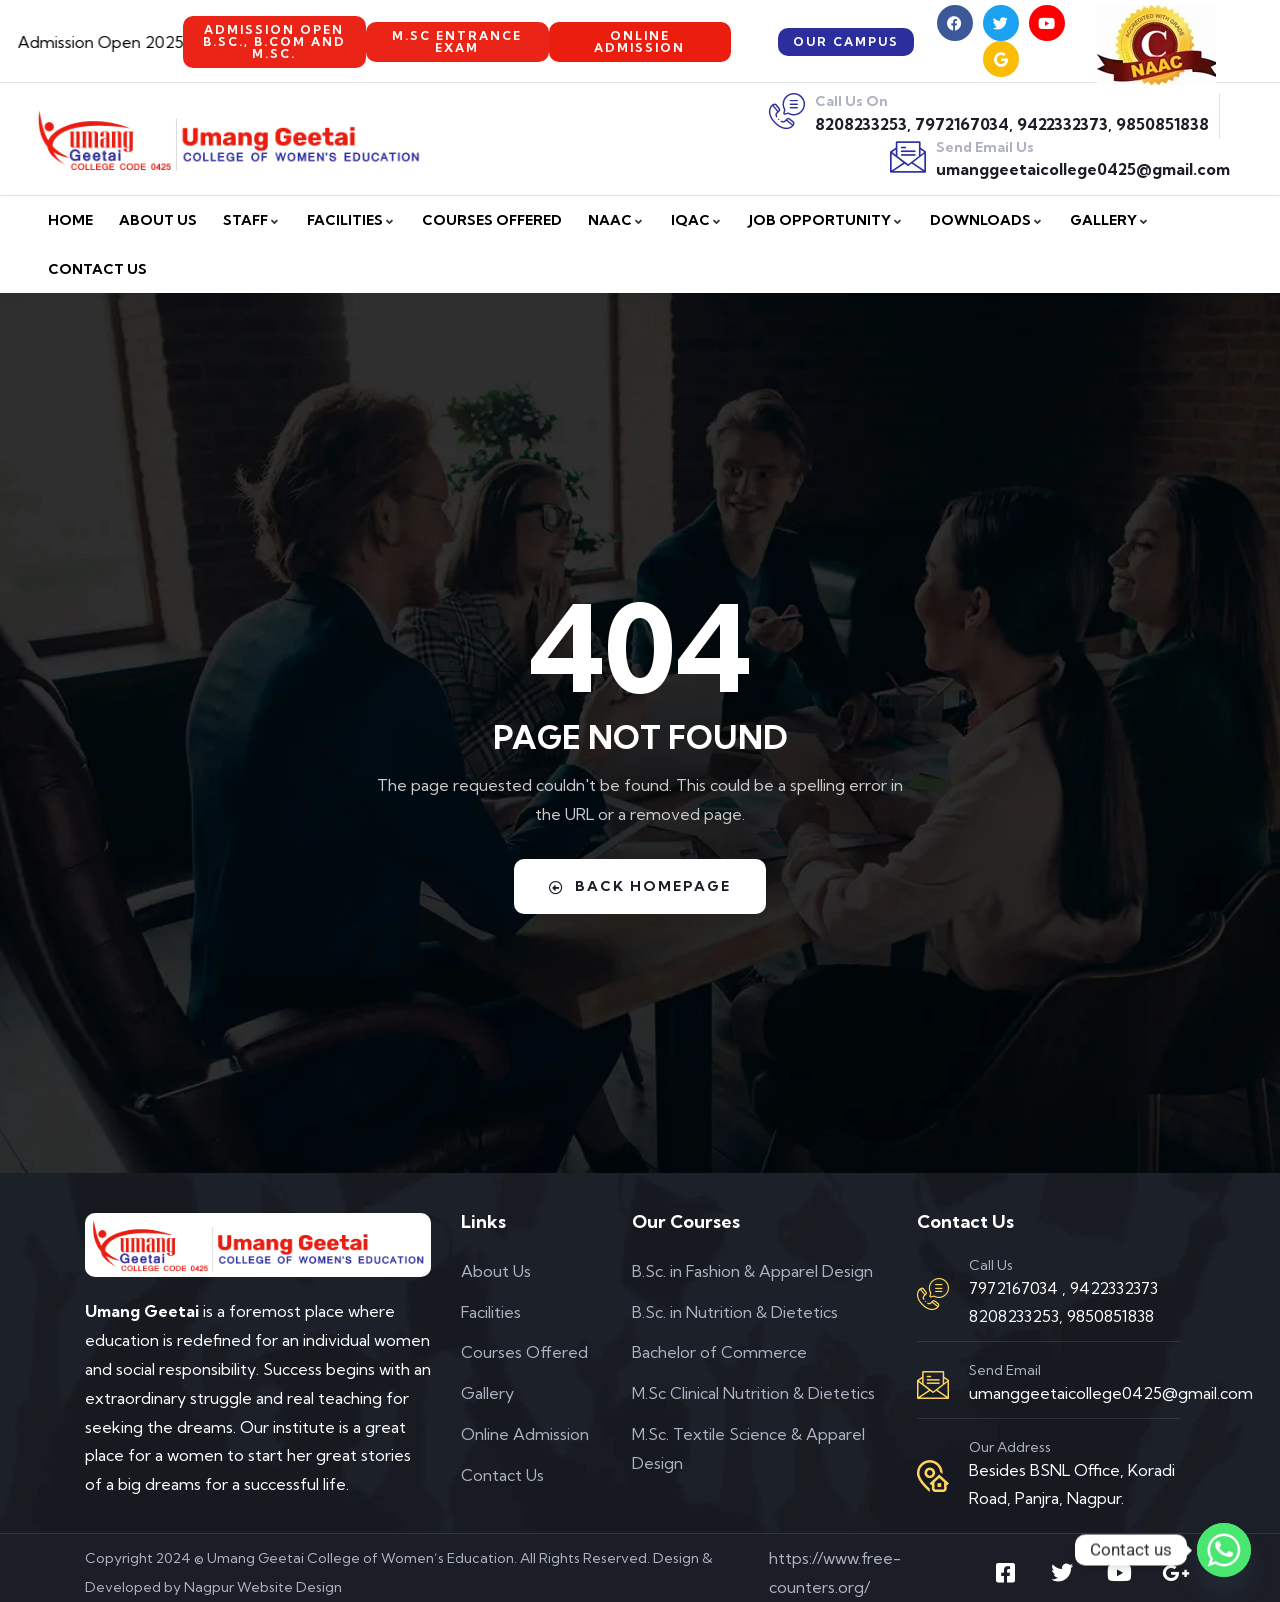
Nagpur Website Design (263, 1587)
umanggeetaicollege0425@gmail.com (1083, 169)
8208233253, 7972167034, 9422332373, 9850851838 (1012, 124)
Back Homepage (640, 886)
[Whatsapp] (1224, 1550)
